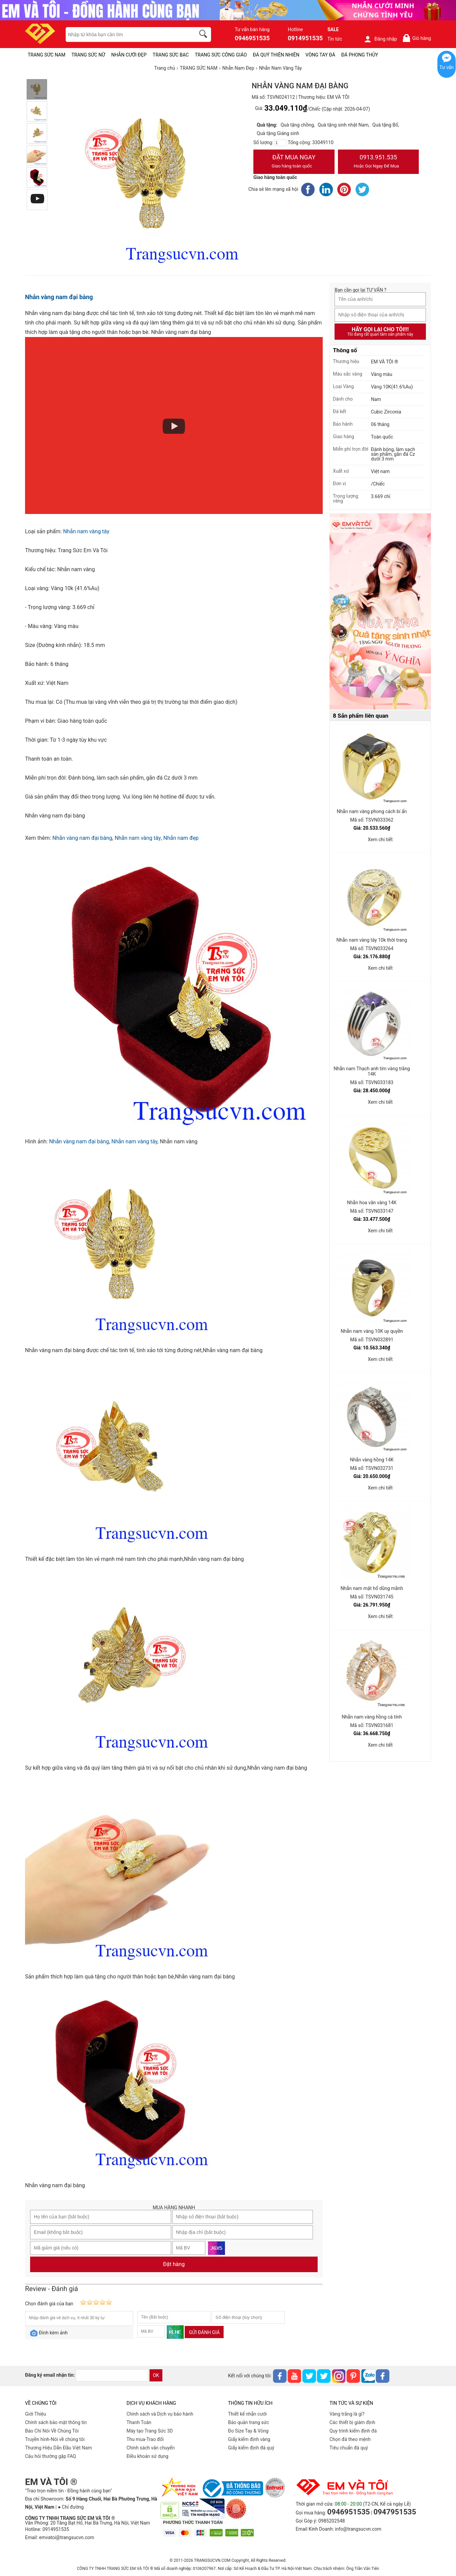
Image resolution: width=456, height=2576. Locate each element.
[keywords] (127, 34)
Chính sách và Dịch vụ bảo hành (160, 2414)
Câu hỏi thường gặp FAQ (50, 2456)
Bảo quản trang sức (248, 2422)
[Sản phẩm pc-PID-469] (380, 611)
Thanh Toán (139, 2422)
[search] (204, 35)
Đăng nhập (380, 39)
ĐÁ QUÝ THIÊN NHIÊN (276, 55)
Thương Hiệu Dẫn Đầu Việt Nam (58, 2447)
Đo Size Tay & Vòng (248, 2431)
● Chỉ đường (71, 2507)
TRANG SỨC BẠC (171, 55)
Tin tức (334, 39)
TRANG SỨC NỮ (88, 55)
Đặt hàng (174, 2264)
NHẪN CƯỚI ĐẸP (129, 55)
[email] (112, 2375)
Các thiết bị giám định (352, 2422)
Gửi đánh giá (204, 2332)
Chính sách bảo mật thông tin (56, 2422)
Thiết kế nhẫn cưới (247, 2414)
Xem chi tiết (380, 839)
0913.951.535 (378, 162)
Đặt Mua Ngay (293, 162)
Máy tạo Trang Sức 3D (150, 2431)
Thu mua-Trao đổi (145, 2439)
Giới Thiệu (35, 2414)
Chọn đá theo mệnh (350, 2439)
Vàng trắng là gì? (346, 2414)
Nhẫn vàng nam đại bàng (59, 296)
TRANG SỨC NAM (46, 55)
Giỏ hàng (416, 38)
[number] (280, 142)
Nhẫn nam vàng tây (86, 531)
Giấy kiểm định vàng (249, 2439)
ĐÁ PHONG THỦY (359, 55)
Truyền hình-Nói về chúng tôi (55, 2439)
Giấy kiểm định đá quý (251, 2447)
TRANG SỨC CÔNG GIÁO (221, 55)
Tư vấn (446, 67)
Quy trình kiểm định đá (353, 2431)
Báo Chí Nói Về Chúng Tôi (51, 2431)
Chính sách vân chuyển (151, 2447)
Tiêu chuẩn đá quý (348, 2447)
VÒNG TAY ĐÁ (320, 55)
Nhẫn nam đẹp (181, 838)
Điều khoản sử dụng (147, 2456)
